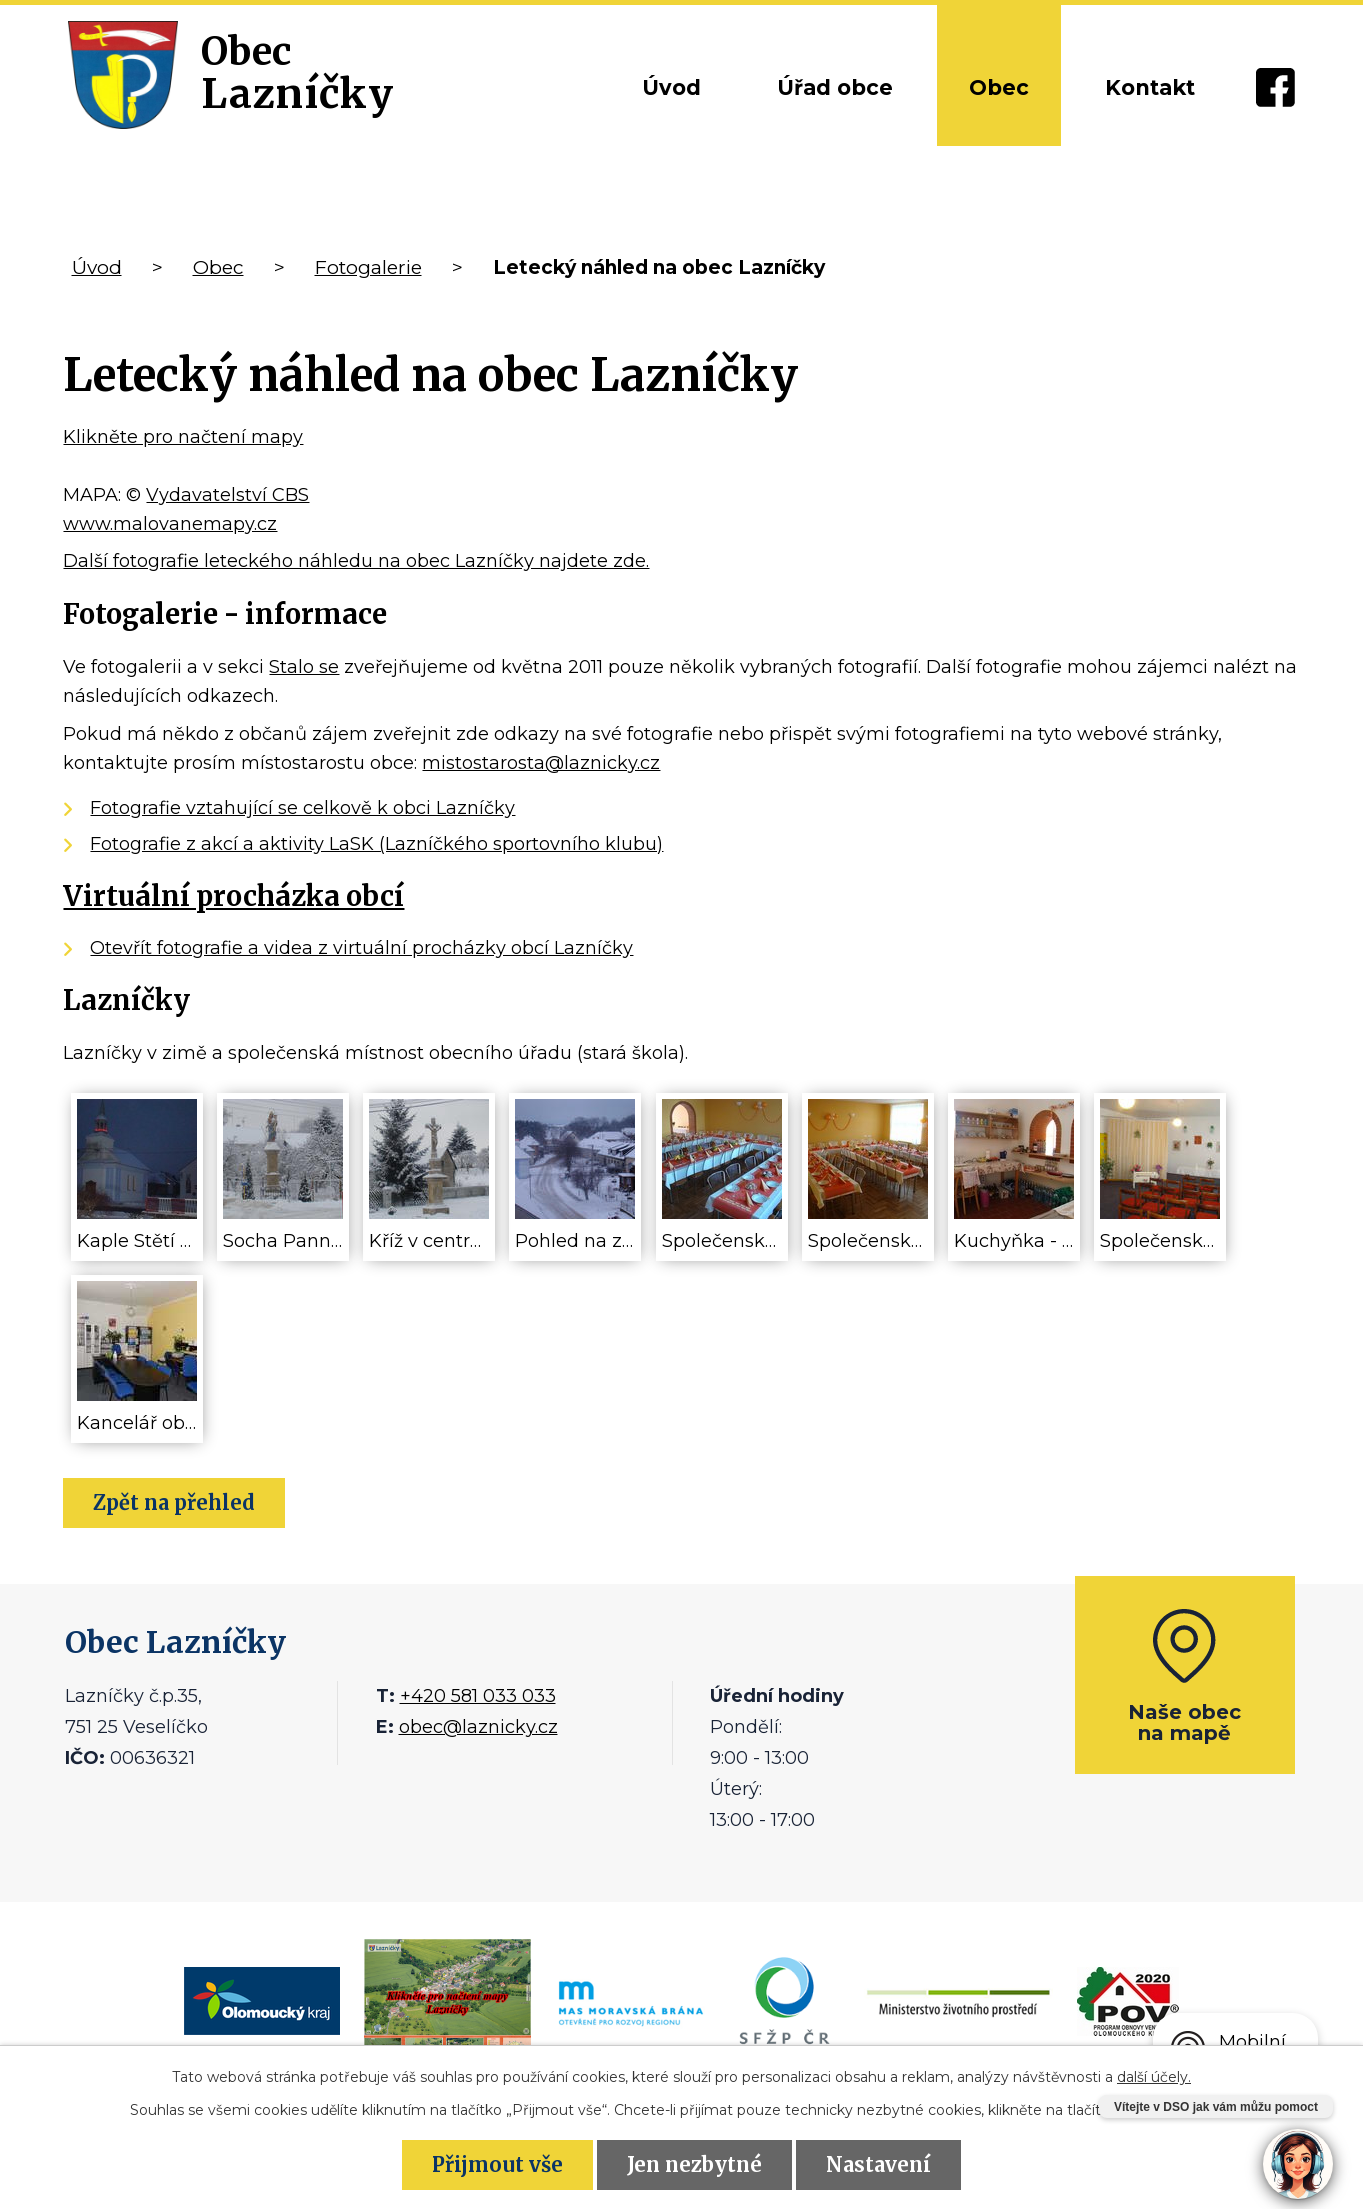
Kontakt (1150, 87)
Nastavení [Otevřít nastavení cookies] (878, 2164)
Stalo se (304, 667)
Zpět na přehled (174, 1502)
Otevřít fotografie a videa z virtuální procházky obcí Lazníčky (361, 948)
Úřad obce (835, 87)
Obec (999, 87)
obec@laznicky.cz (478, 1727)
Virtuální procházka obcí (233, 896)
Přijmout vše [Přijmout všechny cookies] (497, 2164)
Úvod (671, 87)
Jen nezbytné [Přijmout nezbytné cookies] (694, 2164)
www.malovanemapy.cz (170, 524)
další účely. (1154, 2077)
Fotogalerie (368, 267)
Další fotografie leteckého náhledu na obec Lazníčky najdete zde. (356, 561)
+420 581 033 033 (478, 1696)
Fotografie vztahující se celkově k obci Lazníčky (302, 808)
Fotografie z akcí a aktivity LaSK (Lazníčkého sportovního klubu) (376, 844)
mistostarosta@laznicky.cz (541, 763)
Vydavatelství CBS (227, 495)
